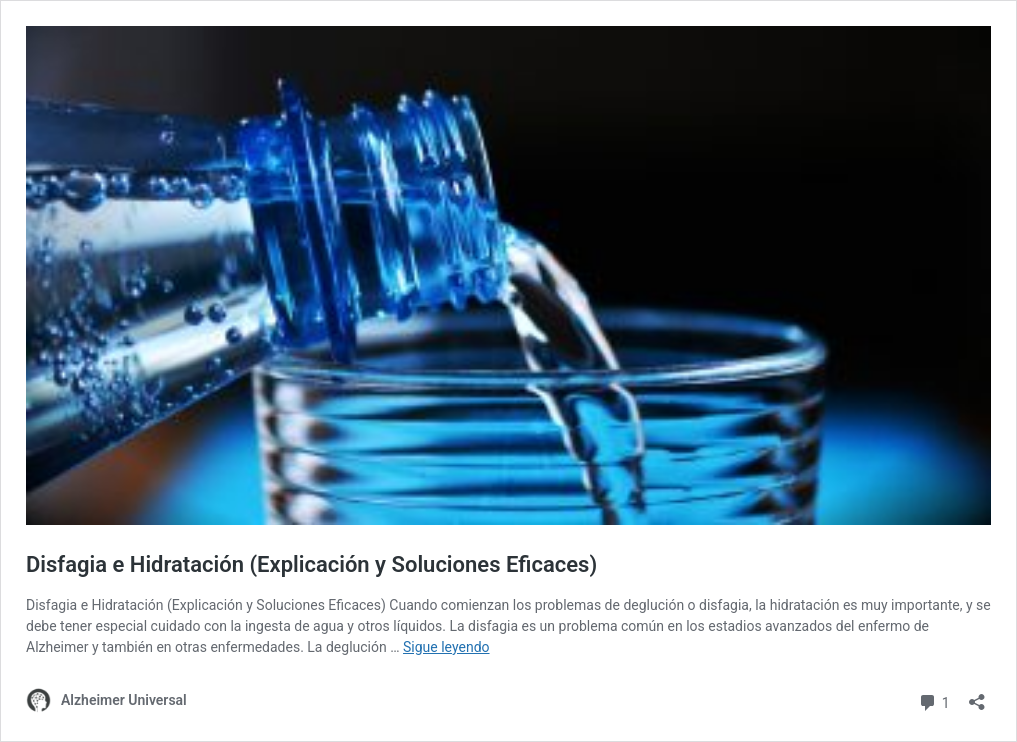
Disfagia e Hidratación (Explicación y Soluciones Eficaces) (311, 564)
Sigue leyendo (446, 647)
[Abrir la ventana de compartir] (977, 695)
